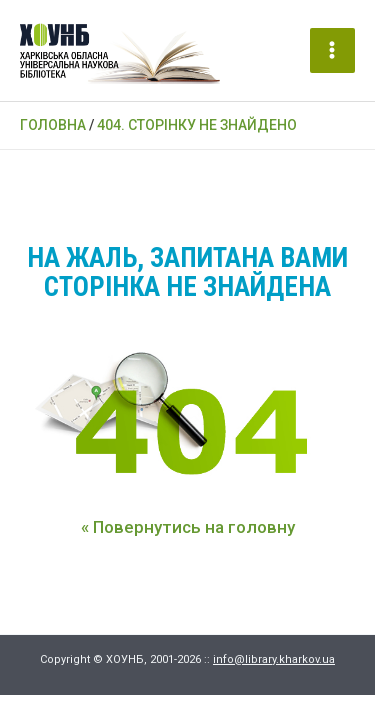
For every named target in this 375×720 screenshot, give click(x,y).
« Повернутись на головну (188, 527)
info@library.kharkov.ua (274, 659)
